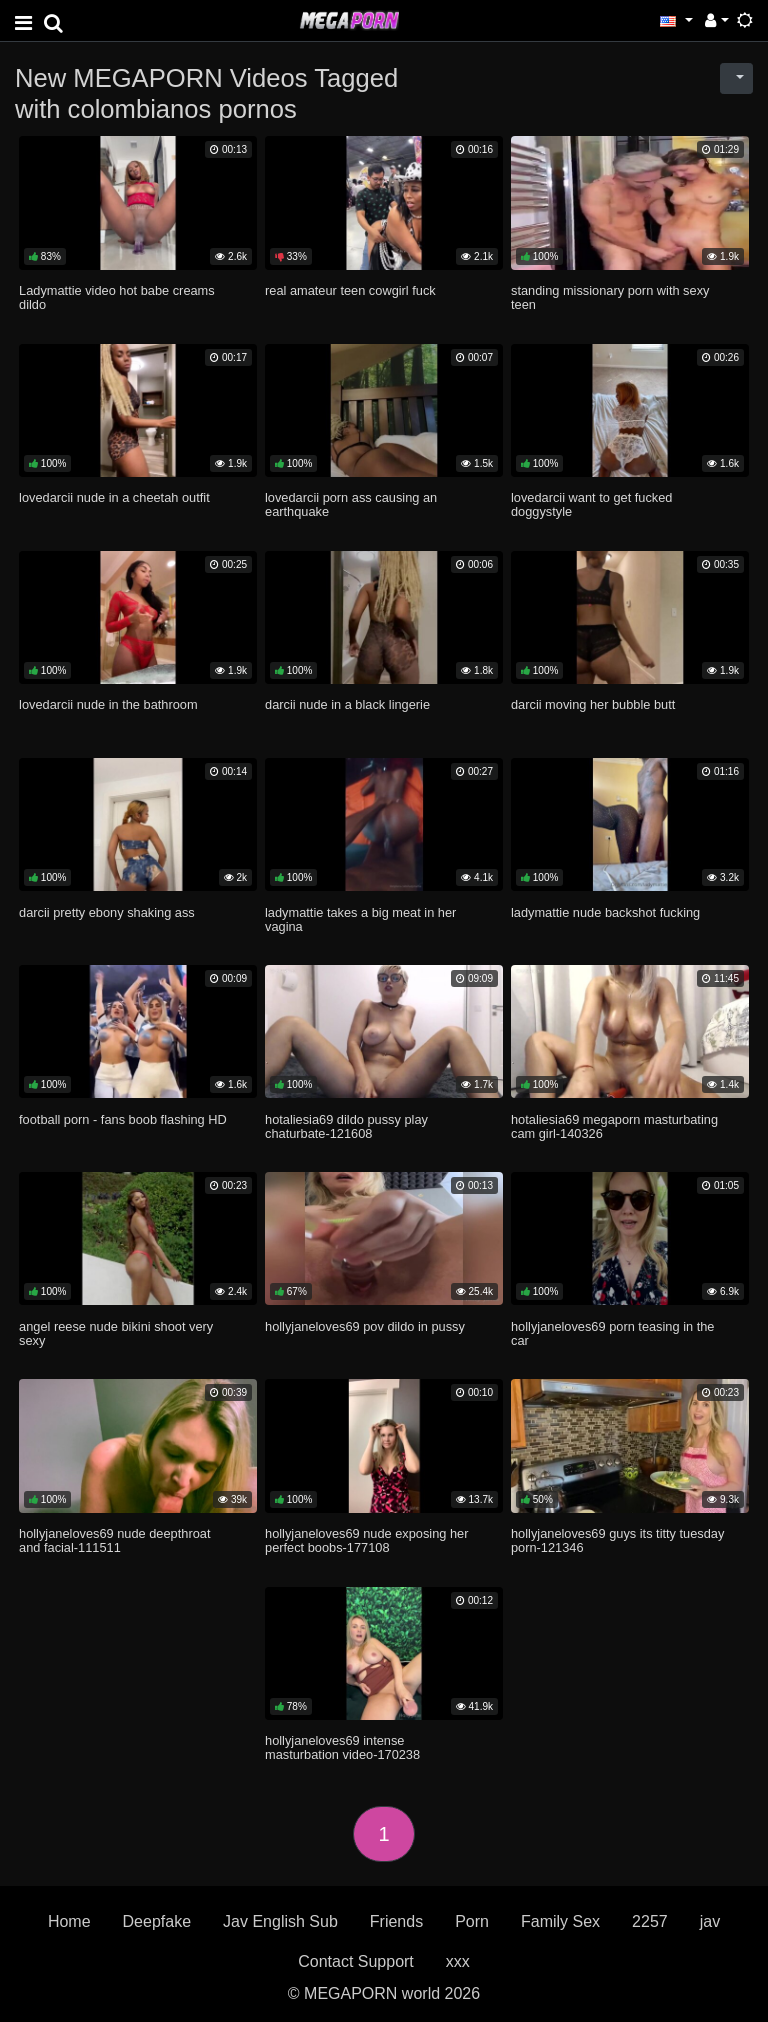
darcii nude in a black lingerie (347, 704)
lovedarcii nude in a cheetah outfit (114, 497)
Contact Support (356, 1961)
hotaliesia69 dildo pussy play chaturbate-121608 (346, 1126)
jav (710, 1921)
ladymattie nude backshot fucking (605, 912)
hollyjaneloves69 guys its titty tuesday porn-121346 (617, 1540)
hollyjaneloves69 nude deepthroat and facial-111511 (114, 1540)
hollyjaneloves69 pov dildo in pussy (365, 1326)
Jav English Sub (280, 1921)
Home (69, 1921)
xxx (458, 1961)
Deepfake (157, 1921)
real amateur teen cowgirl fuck (350, 290)
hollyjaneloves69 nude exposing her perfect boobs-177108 (366, 1540)
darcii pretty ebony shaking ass (107, 912)
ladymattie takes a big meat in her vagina (360, 919)
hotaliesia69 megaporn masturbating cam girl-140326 (614, 1126)
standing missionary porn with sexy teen (610, 297)
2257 (650, 1921)
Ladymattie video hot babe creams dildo (117, 297)
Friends (396, 1921)
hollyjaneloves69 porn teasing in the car (612, 1333)
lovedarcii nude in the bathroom (108, 704)
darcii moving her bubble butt (593, 704)
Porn (472, 1921)
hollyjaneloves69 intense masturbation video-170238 (342, 1747)
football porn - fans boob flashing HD (123, 1119)
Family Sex (560, 1921)
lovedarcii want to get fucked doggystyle (591, 504)
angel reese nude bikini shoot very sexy (116, 1333)
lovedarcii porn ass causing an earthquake (351, 504)
